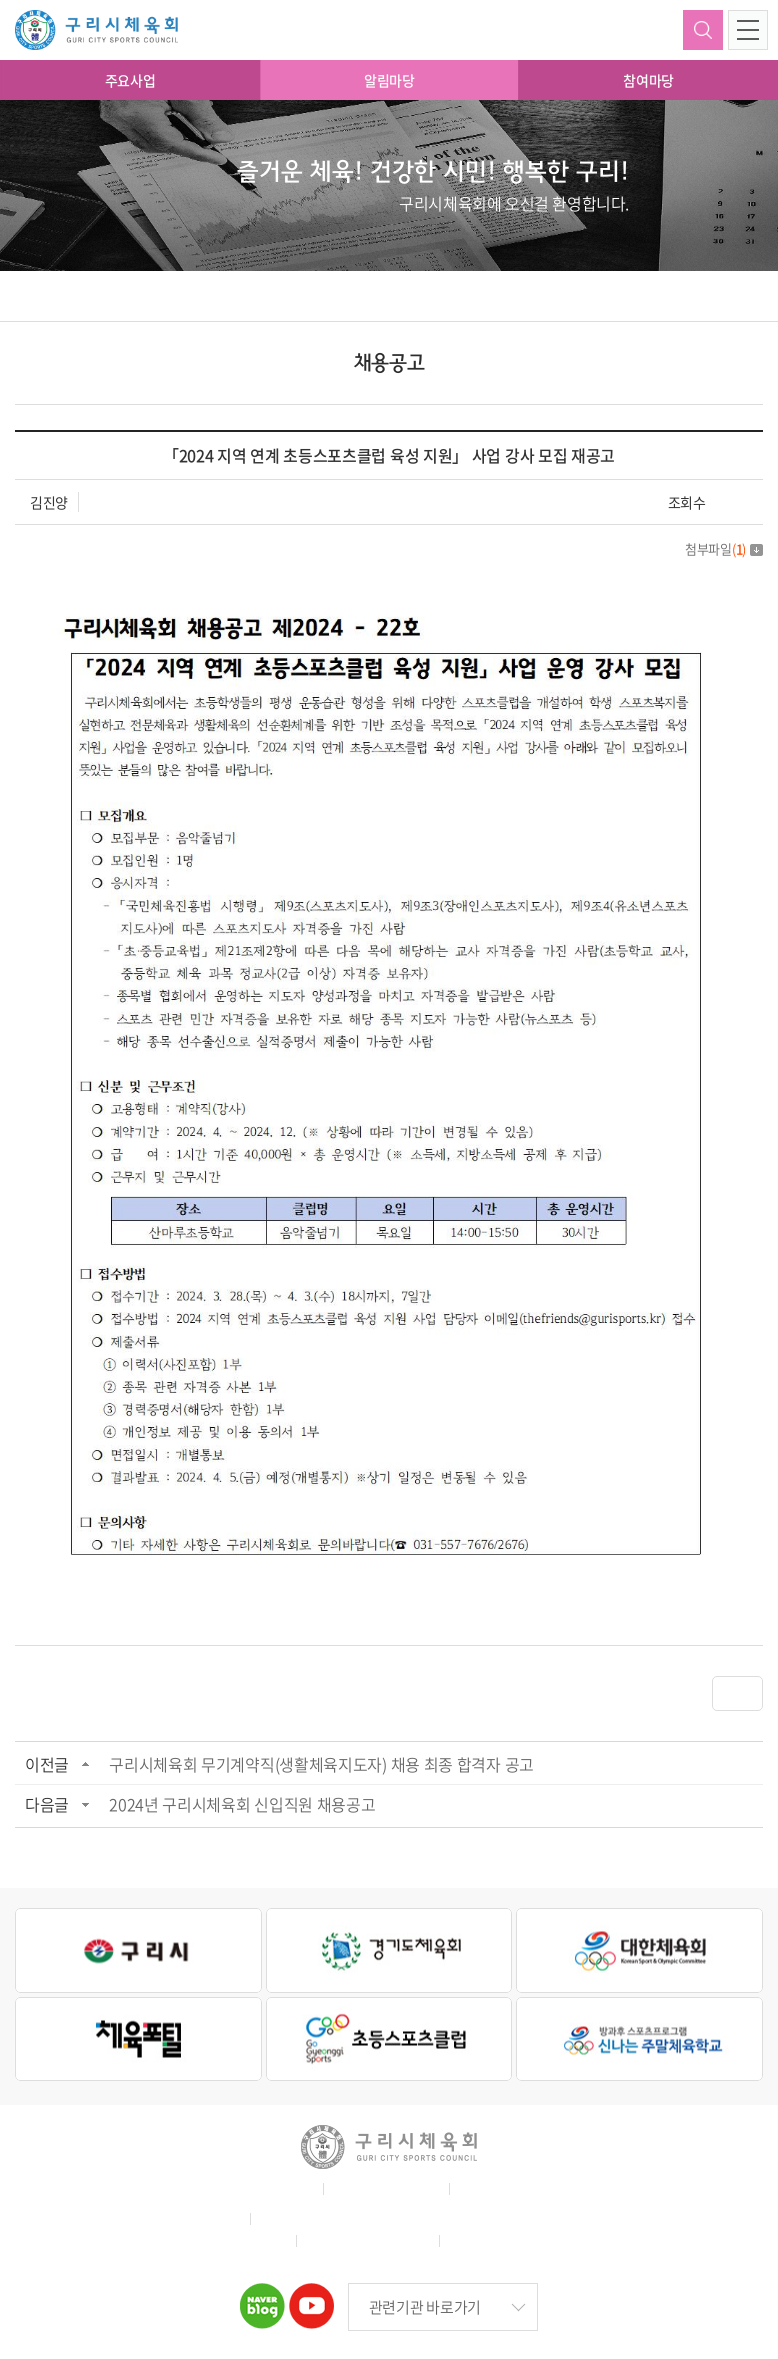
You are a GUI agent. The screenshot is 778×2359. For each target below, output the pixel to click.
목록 (737, 1693)
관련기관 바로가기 (425, 2307)
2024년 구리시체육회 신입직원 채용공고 (242, 1804)
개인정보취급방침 (384, 2188)
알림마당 (389, 80)
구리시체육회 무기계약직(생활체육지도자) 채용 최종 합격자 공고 (321, 1764)
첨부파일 (724, 548)
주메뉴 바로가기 (0, 0)
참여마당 (648, 80)
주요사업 (130, 80)
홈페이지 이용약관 (257, 2188)
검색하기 (703, 30)
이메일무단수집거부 (516, 2188)
